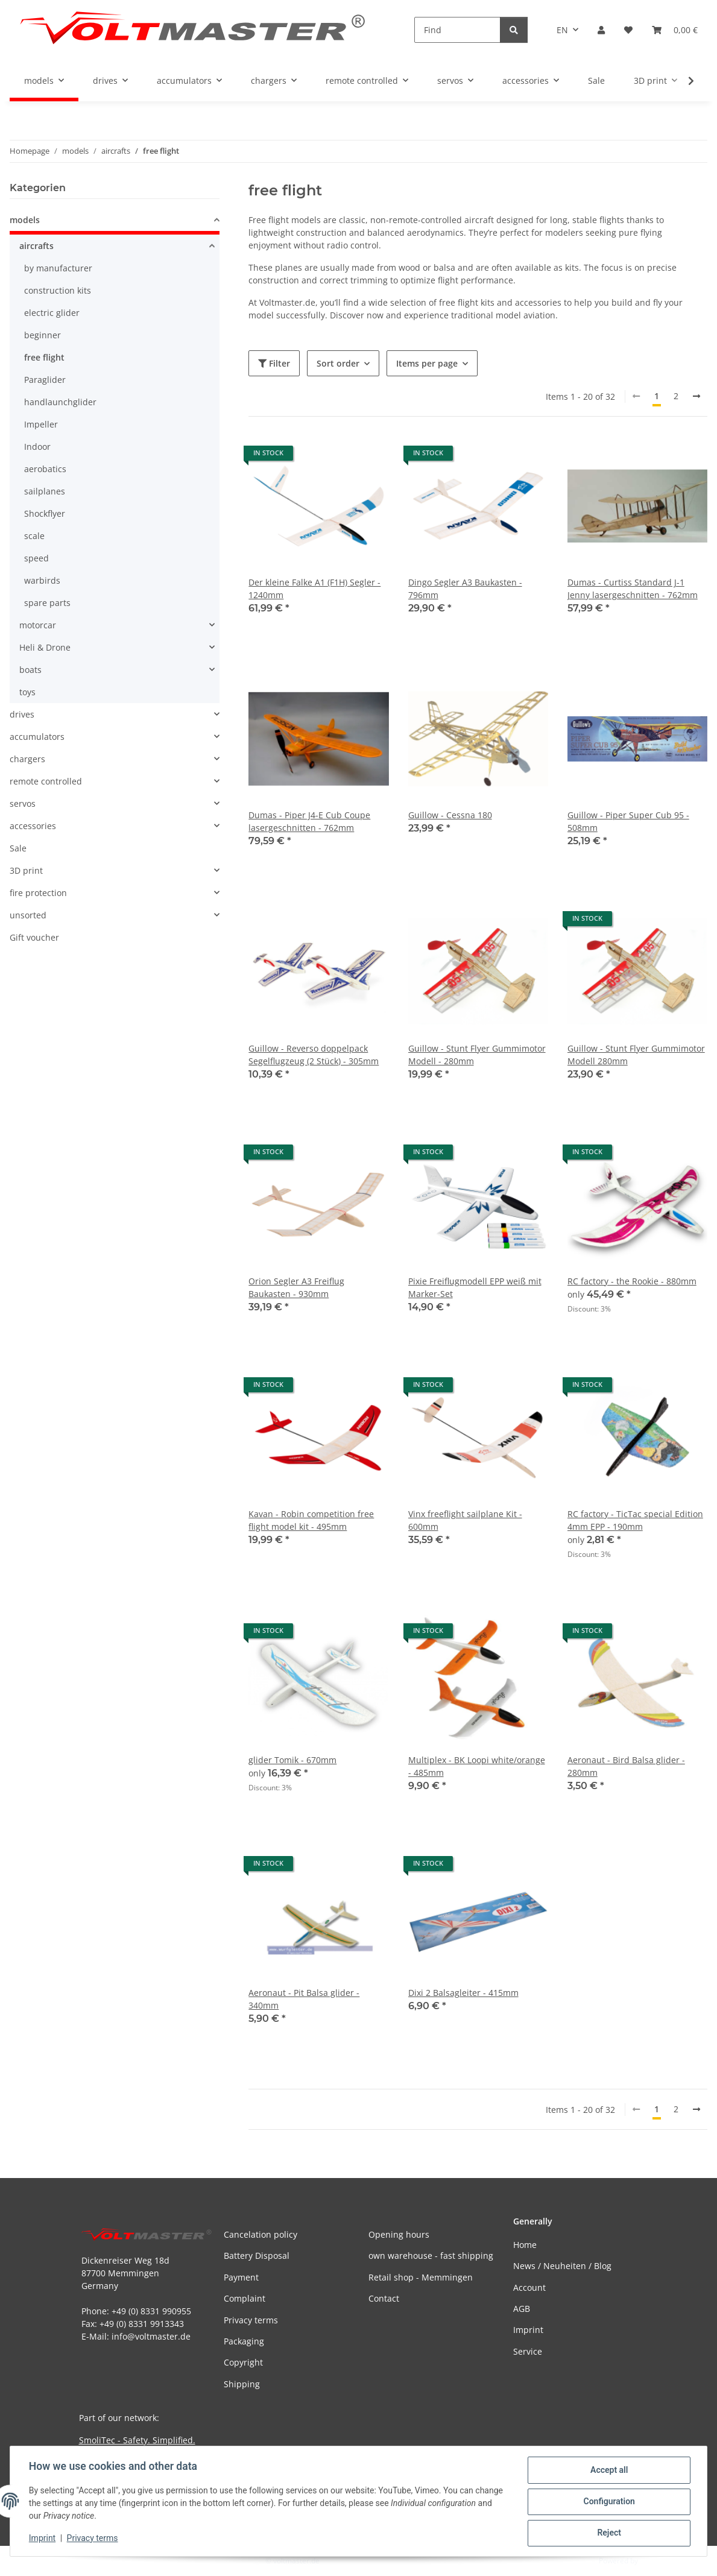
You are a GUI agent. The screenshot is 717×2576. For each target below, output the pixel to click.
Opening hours (398, 2234)
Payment (241, 2277)
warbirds (42, 580)
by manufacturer (58, 268)
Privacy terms (93, 2538)
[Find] (457, 30)
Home (525, 2244)
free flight (44, 357)
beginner (42, 335)
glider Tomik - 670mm (292, 1760)
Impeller (41, 424)
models (25, 220)
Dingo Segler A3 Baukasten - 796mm (465, 588)
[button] (601, 30)
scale (34, 535)
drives (22, 714)
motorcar (37, 625)
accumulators (37, 736)
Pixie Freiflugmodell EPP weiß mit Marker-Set (475, 1287)
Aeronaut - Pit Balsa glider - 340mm (303, 1999)
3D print (26, 870)
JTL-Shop (654, 2560)
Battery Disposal (256, 2255)
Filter (274, 363)
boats (30, 669)
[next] (696, 396)
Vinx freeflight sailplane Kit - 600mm (465, 1520)
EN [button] (562, 30)
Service (527, 2351)
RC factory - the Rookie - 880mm (631, 1281)
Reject (608, 2533)
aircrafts (36, 245)
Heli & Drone (45, 647)
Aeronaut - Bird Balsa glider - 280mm (626, 1766)
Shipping (242, 2384)
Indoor (37, 446)
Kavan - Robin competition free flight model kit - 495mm (311, 1520)
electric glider (52, 312)
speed (36, 558)
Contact (383, 2298)
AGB (521, 2308)
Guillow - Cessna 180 (450, 815)
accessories (33, 826)
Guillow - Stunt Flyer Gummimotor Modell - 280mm (477, 1055)
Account (529, 2287)
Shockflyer (44, 513)
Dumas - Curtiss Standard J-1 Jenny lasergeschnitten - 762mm (632, 588)
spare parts (47, 602)
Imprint (43, 2538)
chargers (27, 759)
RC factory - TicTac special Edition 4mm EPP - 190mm (635, 1520)
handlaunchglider (60, 402)
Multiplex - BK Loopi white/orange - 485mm (476, 1766)
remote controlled (46, 781)
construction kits (57, 290)
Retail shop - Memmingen (420, 2277)
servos (23, 803)
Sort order (338, 363)
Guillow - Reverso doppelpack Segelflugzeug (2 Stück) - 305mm (313, 1055)
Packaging (244, 2341)
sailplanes (44, 491)
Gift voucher (34, 937)
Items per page (427, 363)
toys (27, 692)
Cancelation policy (260, 2234)
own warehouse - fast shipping (430, 2255)
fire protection (38, 892)
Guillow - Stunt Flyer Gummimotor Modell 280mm (636, 1055)
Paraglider (45, 379)
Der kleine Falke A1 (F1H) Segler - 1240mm (314, 588)
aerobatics (45, 469)
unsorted (28, 915)
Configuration (608, 2502)
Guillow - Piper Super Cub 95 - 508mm (628, 821)
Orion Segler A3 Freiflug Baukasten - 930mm (296, 1287)
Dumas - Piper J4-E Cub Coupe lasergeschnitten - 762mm (309, 821)
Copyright (243, 2362)
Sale (18, 848)
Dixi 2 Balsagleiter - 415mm (463, 1992)
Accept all (608, 2470)
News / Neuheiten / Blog (562, 2265)
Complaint (244, 2298)
